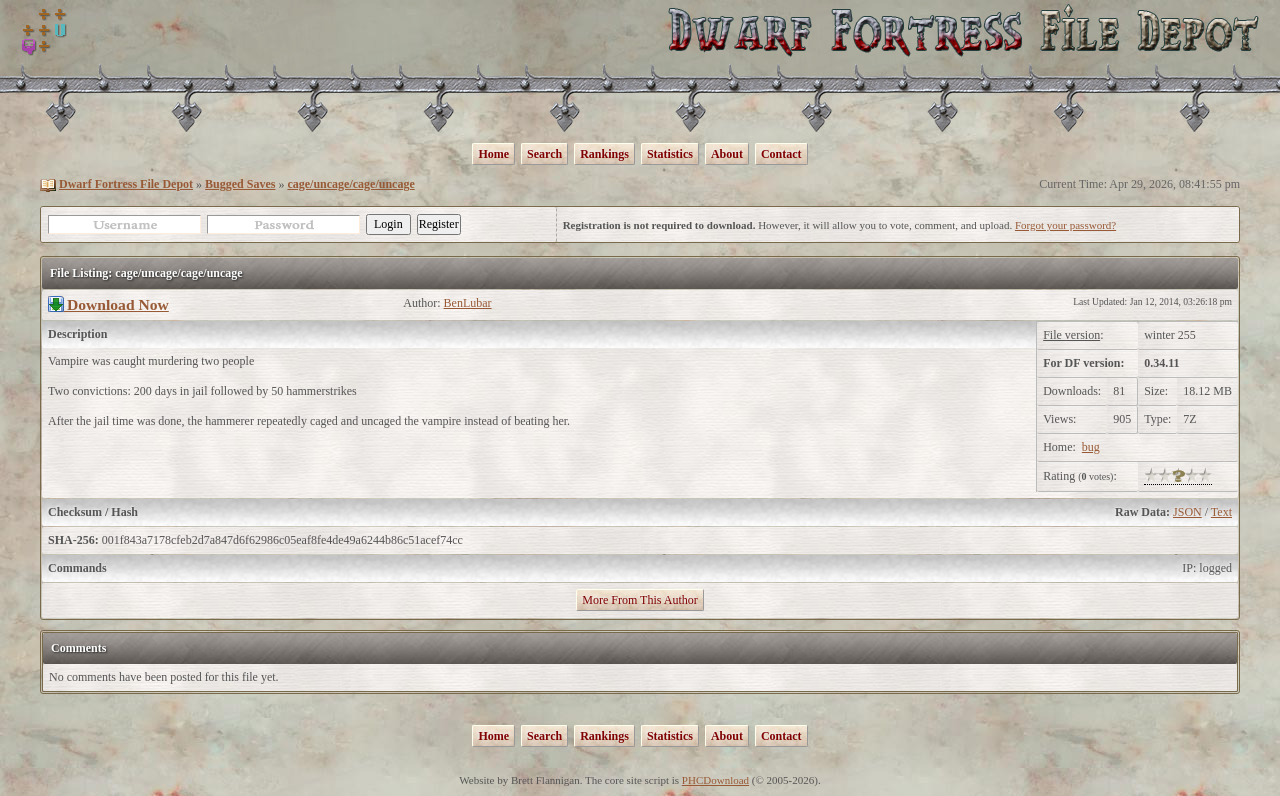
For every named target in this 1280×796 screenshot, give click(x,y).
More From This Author (639, 600)
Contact (781, 154)
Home (493, 154)
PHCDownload (715, 780)
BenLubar (468, 303)
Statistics (670, 154)
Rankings (604, 154)
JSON (1187, 512)
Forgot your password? (1065, 225)
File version (1071, 335)
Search (544, 154)
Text (1221, 512)
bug (1091, 447)
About (727, 154)
